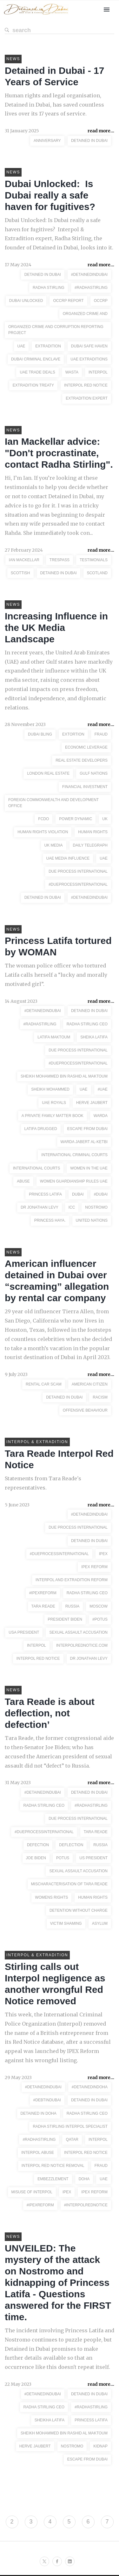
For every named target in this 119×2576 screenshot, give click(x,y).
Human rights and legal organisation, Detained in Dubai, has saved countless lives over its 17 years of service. (54, 104)
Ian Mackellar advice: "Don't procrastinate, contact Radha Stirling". (59, 453)
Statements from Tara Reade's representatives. (43, 1483)
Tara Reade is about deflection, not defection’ (50, 1713)
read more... (101, 131)
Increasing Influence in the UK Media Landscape (56, 627)
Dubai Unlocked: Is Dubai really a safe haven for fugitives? (50, 195)
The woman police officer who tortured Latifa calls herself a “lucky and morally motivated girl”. (56, 974)
